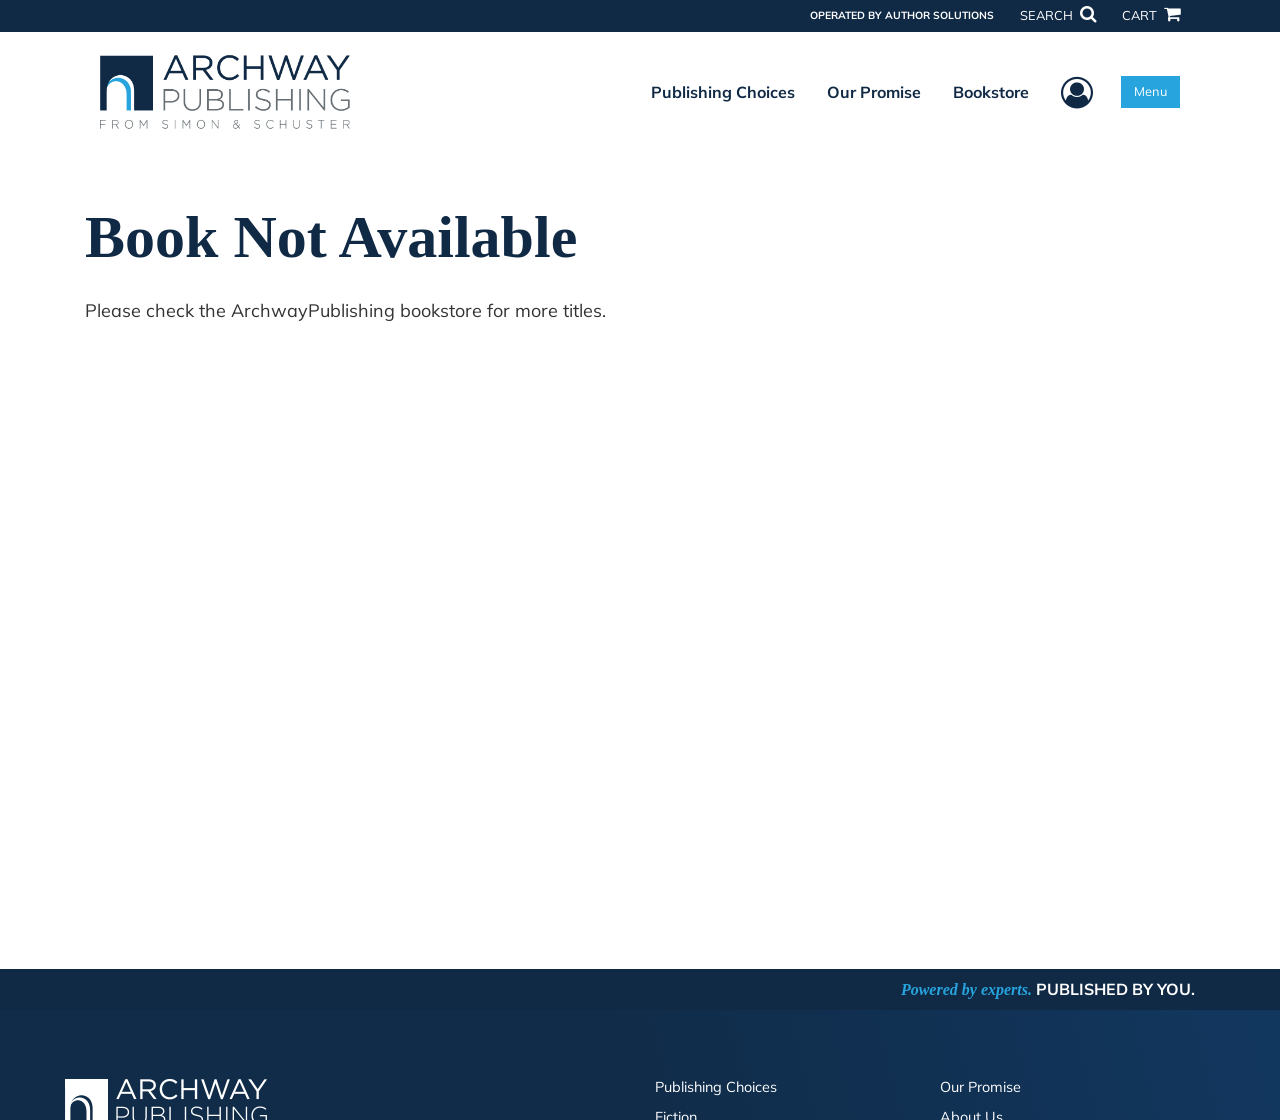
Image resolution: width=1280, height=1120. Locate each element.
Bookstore (991, 92)
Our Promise (874, 92)
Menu (1150, 91)
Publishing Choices (723, 92)
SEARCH (1058, 15)
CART (1151, 15)
